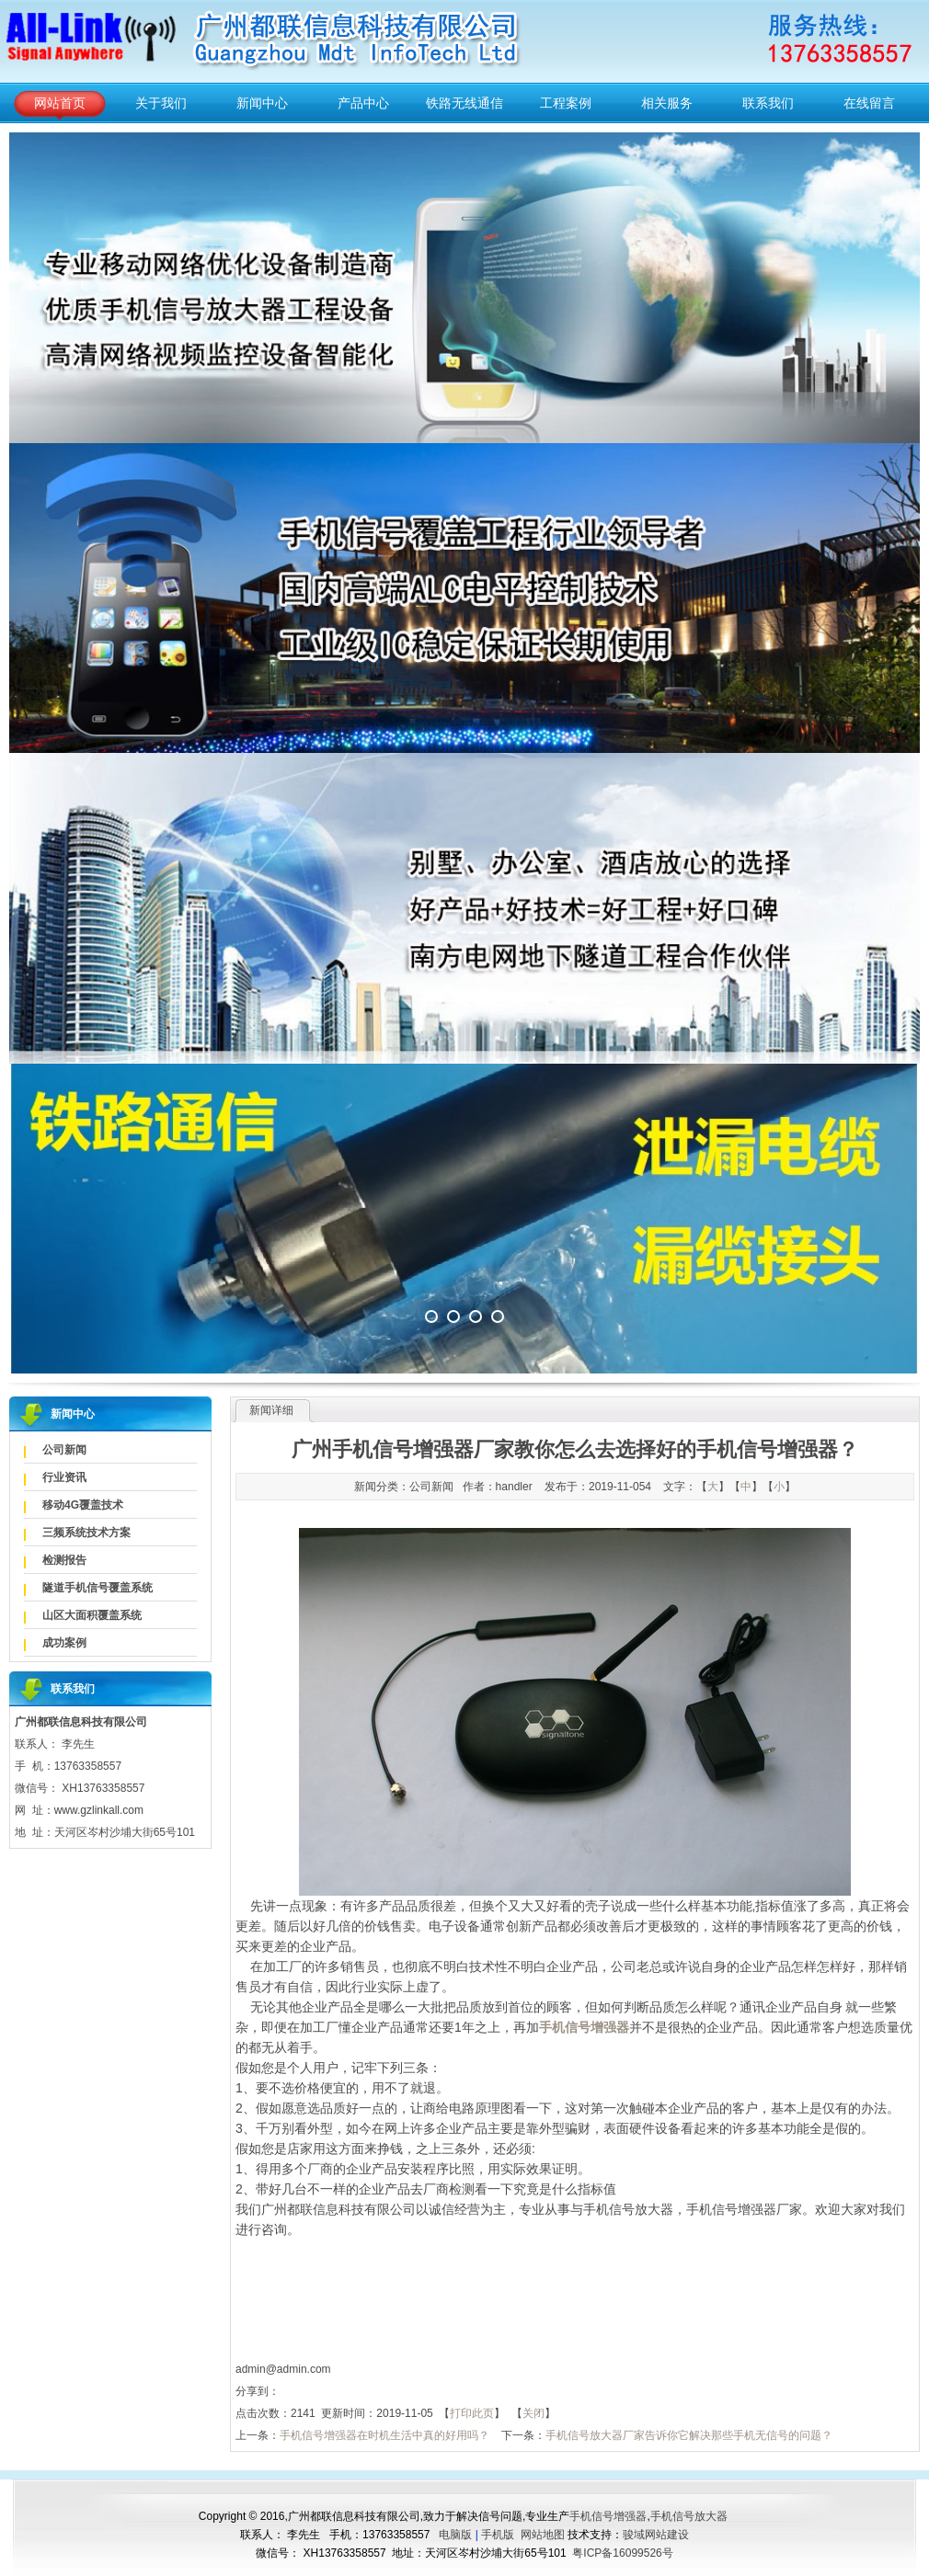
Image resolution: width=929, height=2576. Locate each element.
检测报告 (64, 1560)
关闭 (533, 2413)
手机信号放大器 (689, 2516)
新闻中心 (262, 103)
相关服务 (667, 103)
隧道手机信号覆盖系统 (97, 1587)
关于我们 (161, 103)
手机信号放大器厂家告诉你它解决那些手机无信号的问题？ (688, 2435)
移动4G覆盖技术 (82, 1505)
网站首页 (60, 103)
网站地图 (543, 2534)
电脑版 (455, 2534)
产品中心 (363, 103)
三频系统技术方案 (86, 1532)
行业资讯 (64, 1477)
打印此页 (472, 2413)
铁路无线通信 (464, 103)
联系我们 (768, 103)
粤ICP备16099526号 (622, 2553)
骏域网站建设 (656, 2534)
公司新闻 (64, 1449)
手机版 (497, 2534)
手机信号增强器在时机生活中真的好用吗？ (384, 2435)
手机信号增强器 (608, 2516)
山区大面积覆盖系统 (92, 1615)
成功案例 (64, 1642)
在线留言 (869, 103)
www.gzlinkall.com (98, 1810)
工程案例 (565, 103)
